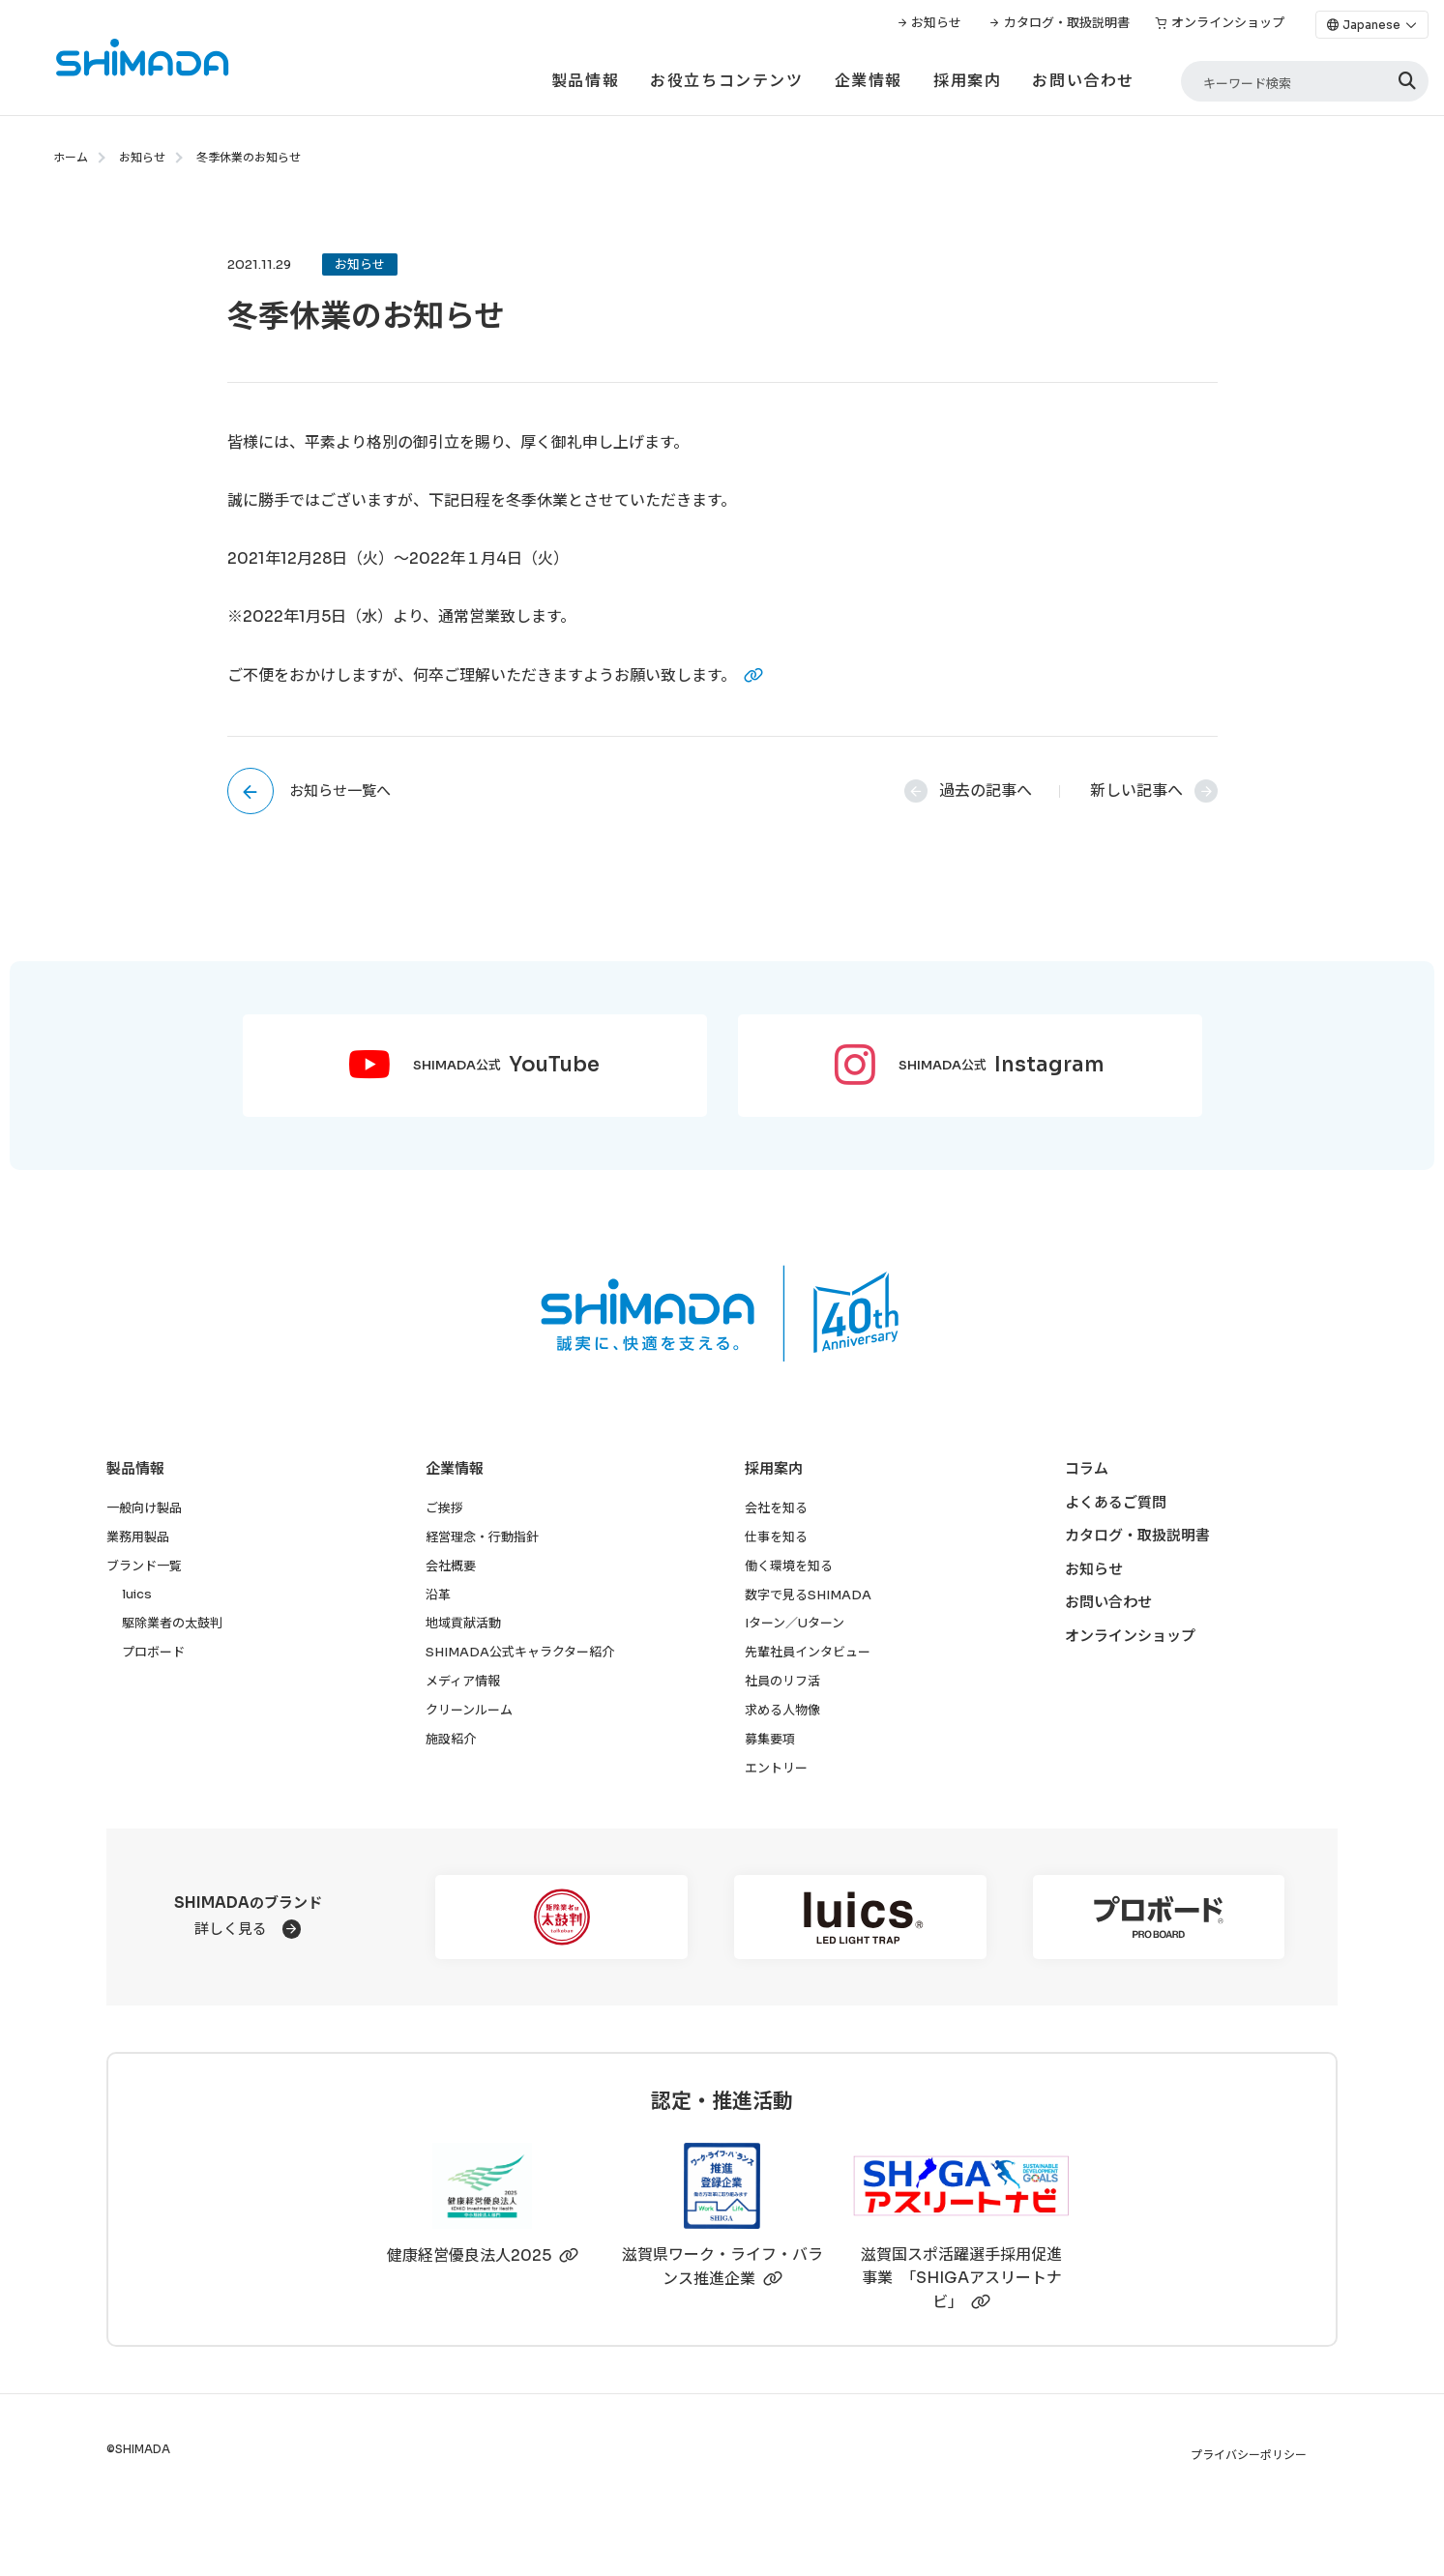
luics (137, 1594)
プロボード (153, 1652)
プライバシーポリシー (1249, 2454)
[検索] (1407, 82)
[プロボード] (1159, 1917)
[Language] (1372, 25)
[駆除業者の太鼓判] (561, 1917)
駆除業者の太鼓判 (172, 1623)
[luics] (860, 1917)
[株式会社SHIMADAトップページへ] (115, 57)
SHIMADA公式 (506, 1065)
